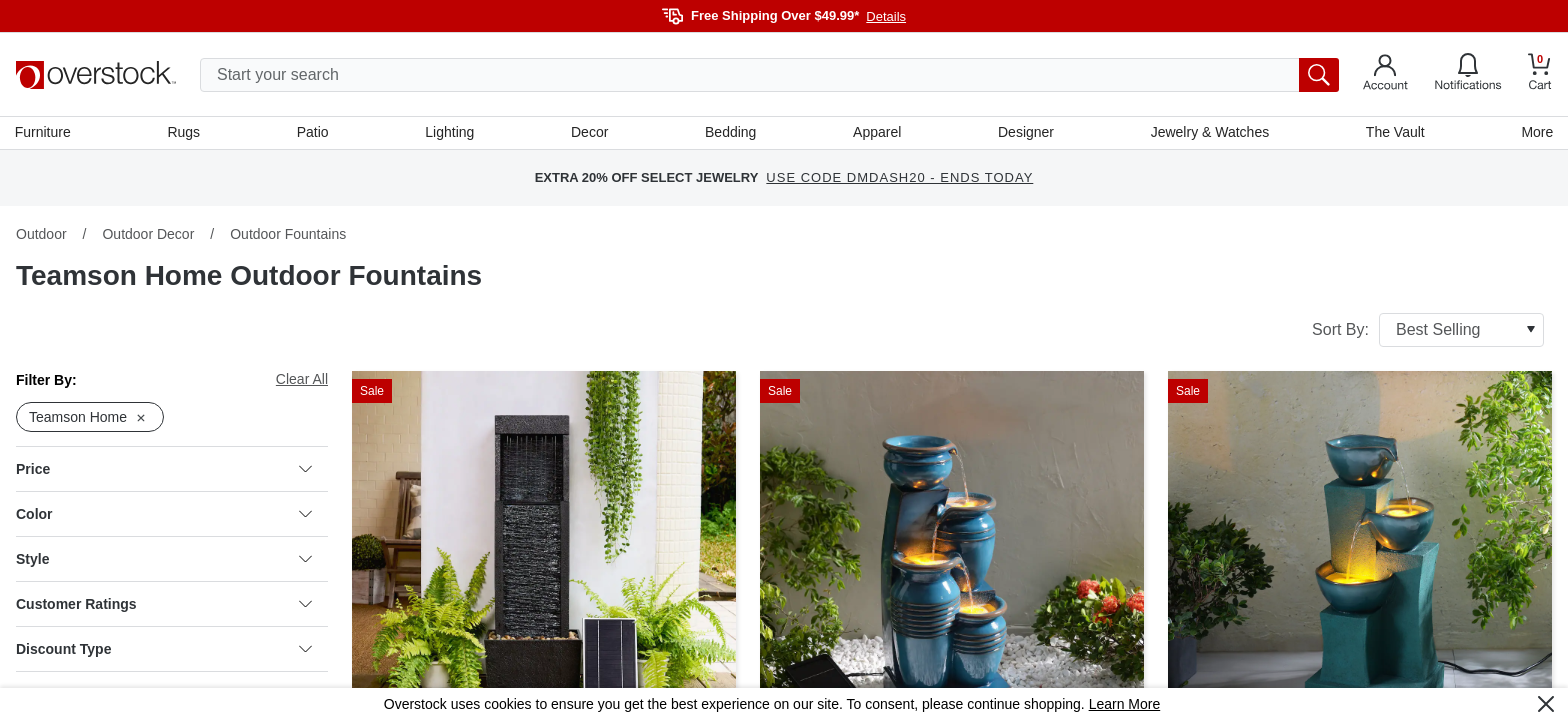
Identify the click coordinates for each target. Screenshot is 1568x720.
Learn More (1125, 704)
